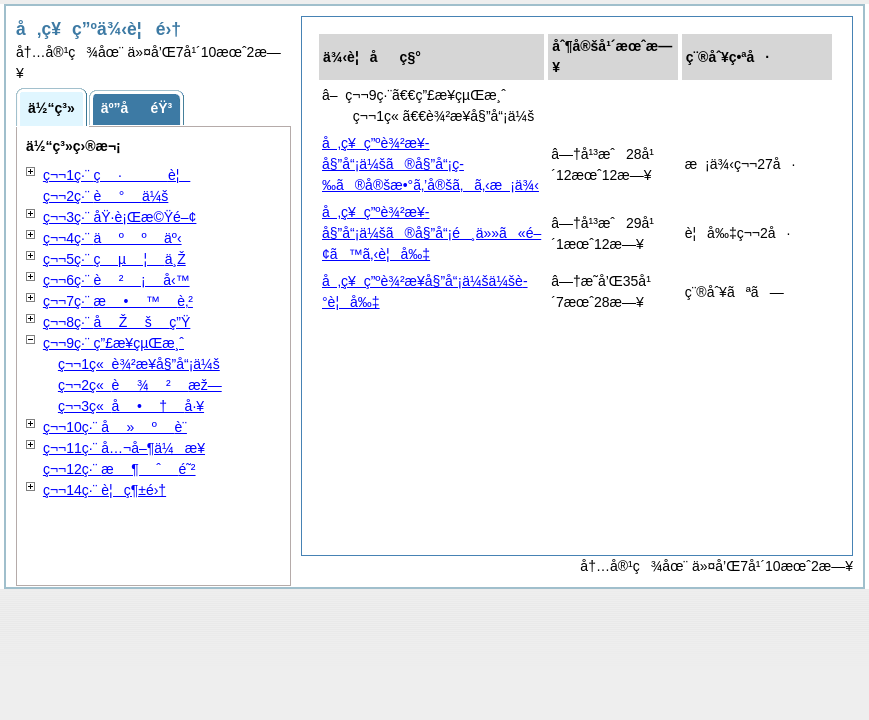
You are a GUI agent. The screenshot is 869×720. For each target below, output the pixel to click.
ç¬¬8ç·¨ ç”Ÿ (116, 322)
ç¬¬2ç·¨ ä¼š (105, 196)
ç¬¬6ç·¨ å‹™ (116, 280)
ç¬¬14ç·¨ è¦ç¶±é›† (104, 490)
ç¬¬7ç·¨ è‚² (118, 301)
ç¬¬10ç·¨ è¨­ (115, 427)
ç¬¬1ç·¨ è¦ (116, 175)
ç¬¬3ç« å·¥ (131, 406)
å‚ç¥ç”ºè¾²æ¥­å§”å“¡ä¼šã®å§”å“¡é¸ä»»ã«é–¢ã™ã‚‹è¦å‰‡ (431, 233)
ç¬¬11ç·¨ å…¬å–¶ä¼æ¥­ (124, 448)
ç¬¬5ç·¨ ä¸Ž (114, 259)
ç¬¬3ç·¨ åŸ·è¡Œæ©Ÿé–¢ (120, 217)
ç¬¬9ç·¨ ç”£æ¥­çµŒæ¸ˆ (113, 343)
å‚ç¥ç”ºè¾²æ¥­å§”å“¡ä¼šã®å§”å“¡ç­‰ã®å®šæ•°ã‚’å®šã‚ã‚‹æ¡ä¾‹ (430, 164)
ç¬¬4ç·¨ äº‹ (112, 238)
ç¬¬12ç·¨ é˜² (119, 469)
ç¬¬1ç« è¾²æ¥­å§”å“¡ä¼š (139, 364)
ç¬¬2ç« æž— (140, 385)
